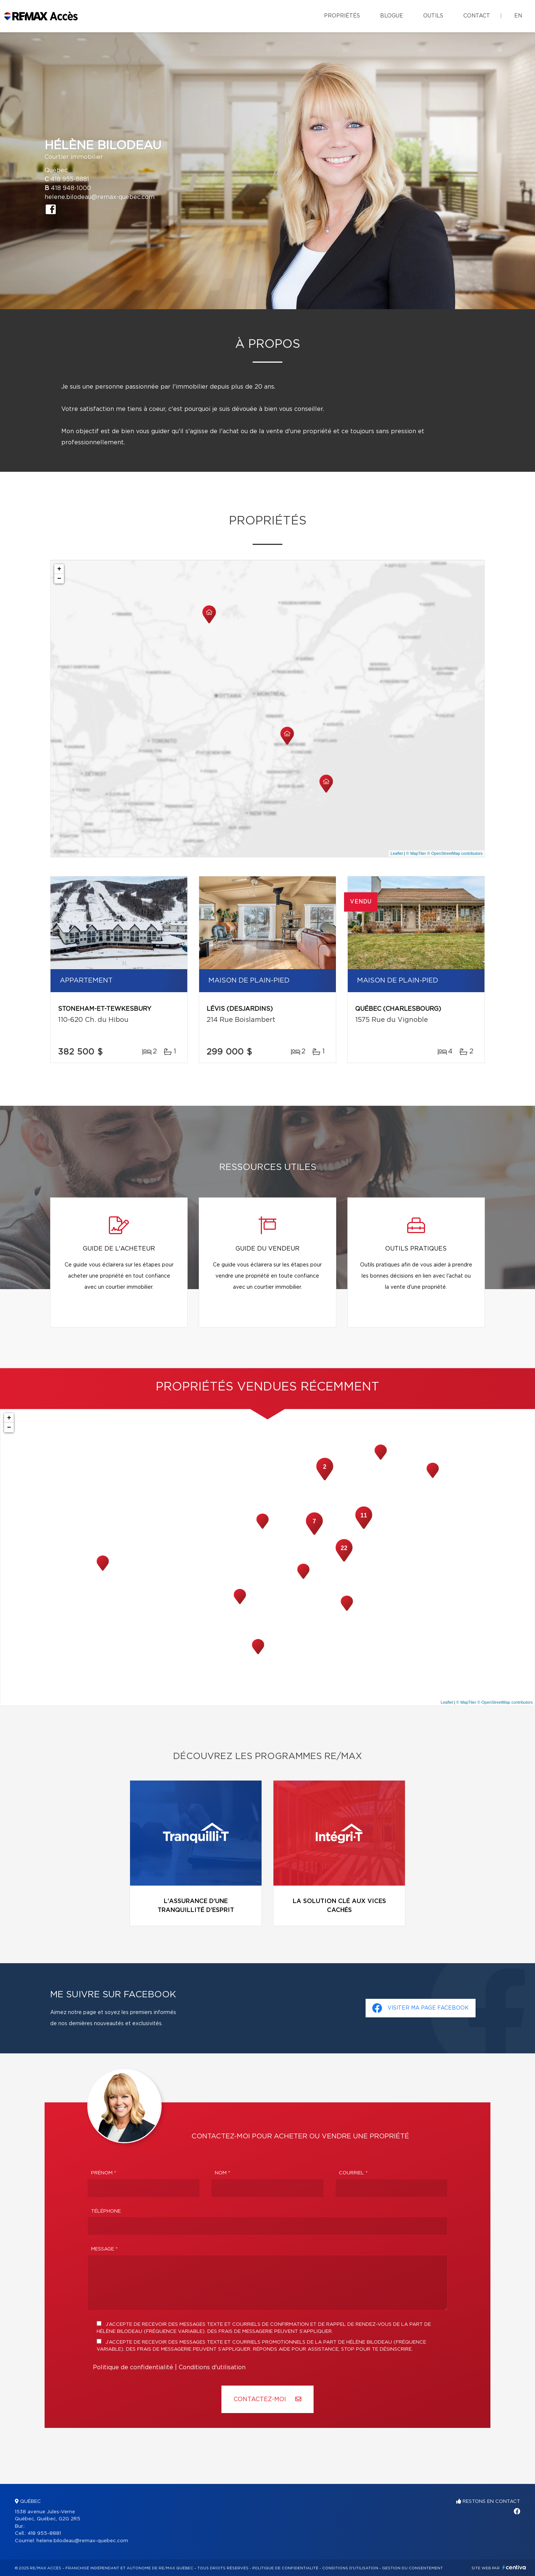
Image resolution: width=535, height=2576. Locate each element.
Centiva (514, 2567)
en (518, 16)
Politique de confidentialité (133, 2367)
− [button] (59, 578)
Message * (104, 2249)
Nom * (222, 2173)
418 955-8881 (70, 179)
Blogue (391, 16)
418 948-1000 (71, 188)
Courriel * (353, 2173)
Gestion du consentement (412, 2568)
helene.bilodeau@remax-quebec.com (100, 197)
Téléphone (106, 2211)
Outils (433, 16)
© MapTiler (416, 853)
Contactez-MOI (267, 2399)
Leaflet (396, 853)
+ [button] (59, 569)
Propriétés (342, 16)
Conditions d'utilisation (212, 2367)
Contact (476, 16)
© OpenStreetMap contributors (455, 853)
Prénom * (103, 2173)
